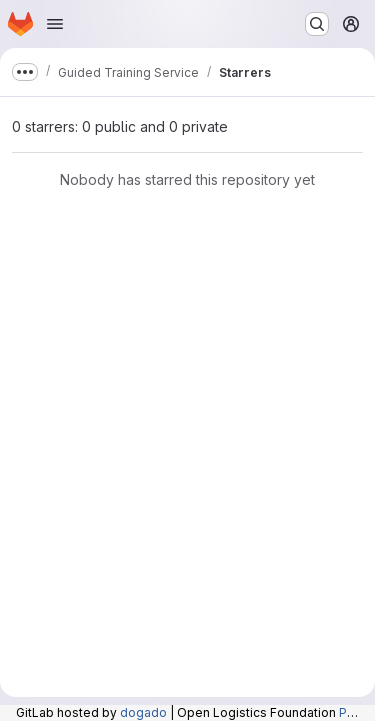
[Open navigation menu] (55, 24)
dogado (143, 712)
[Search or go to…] (317, 24)
